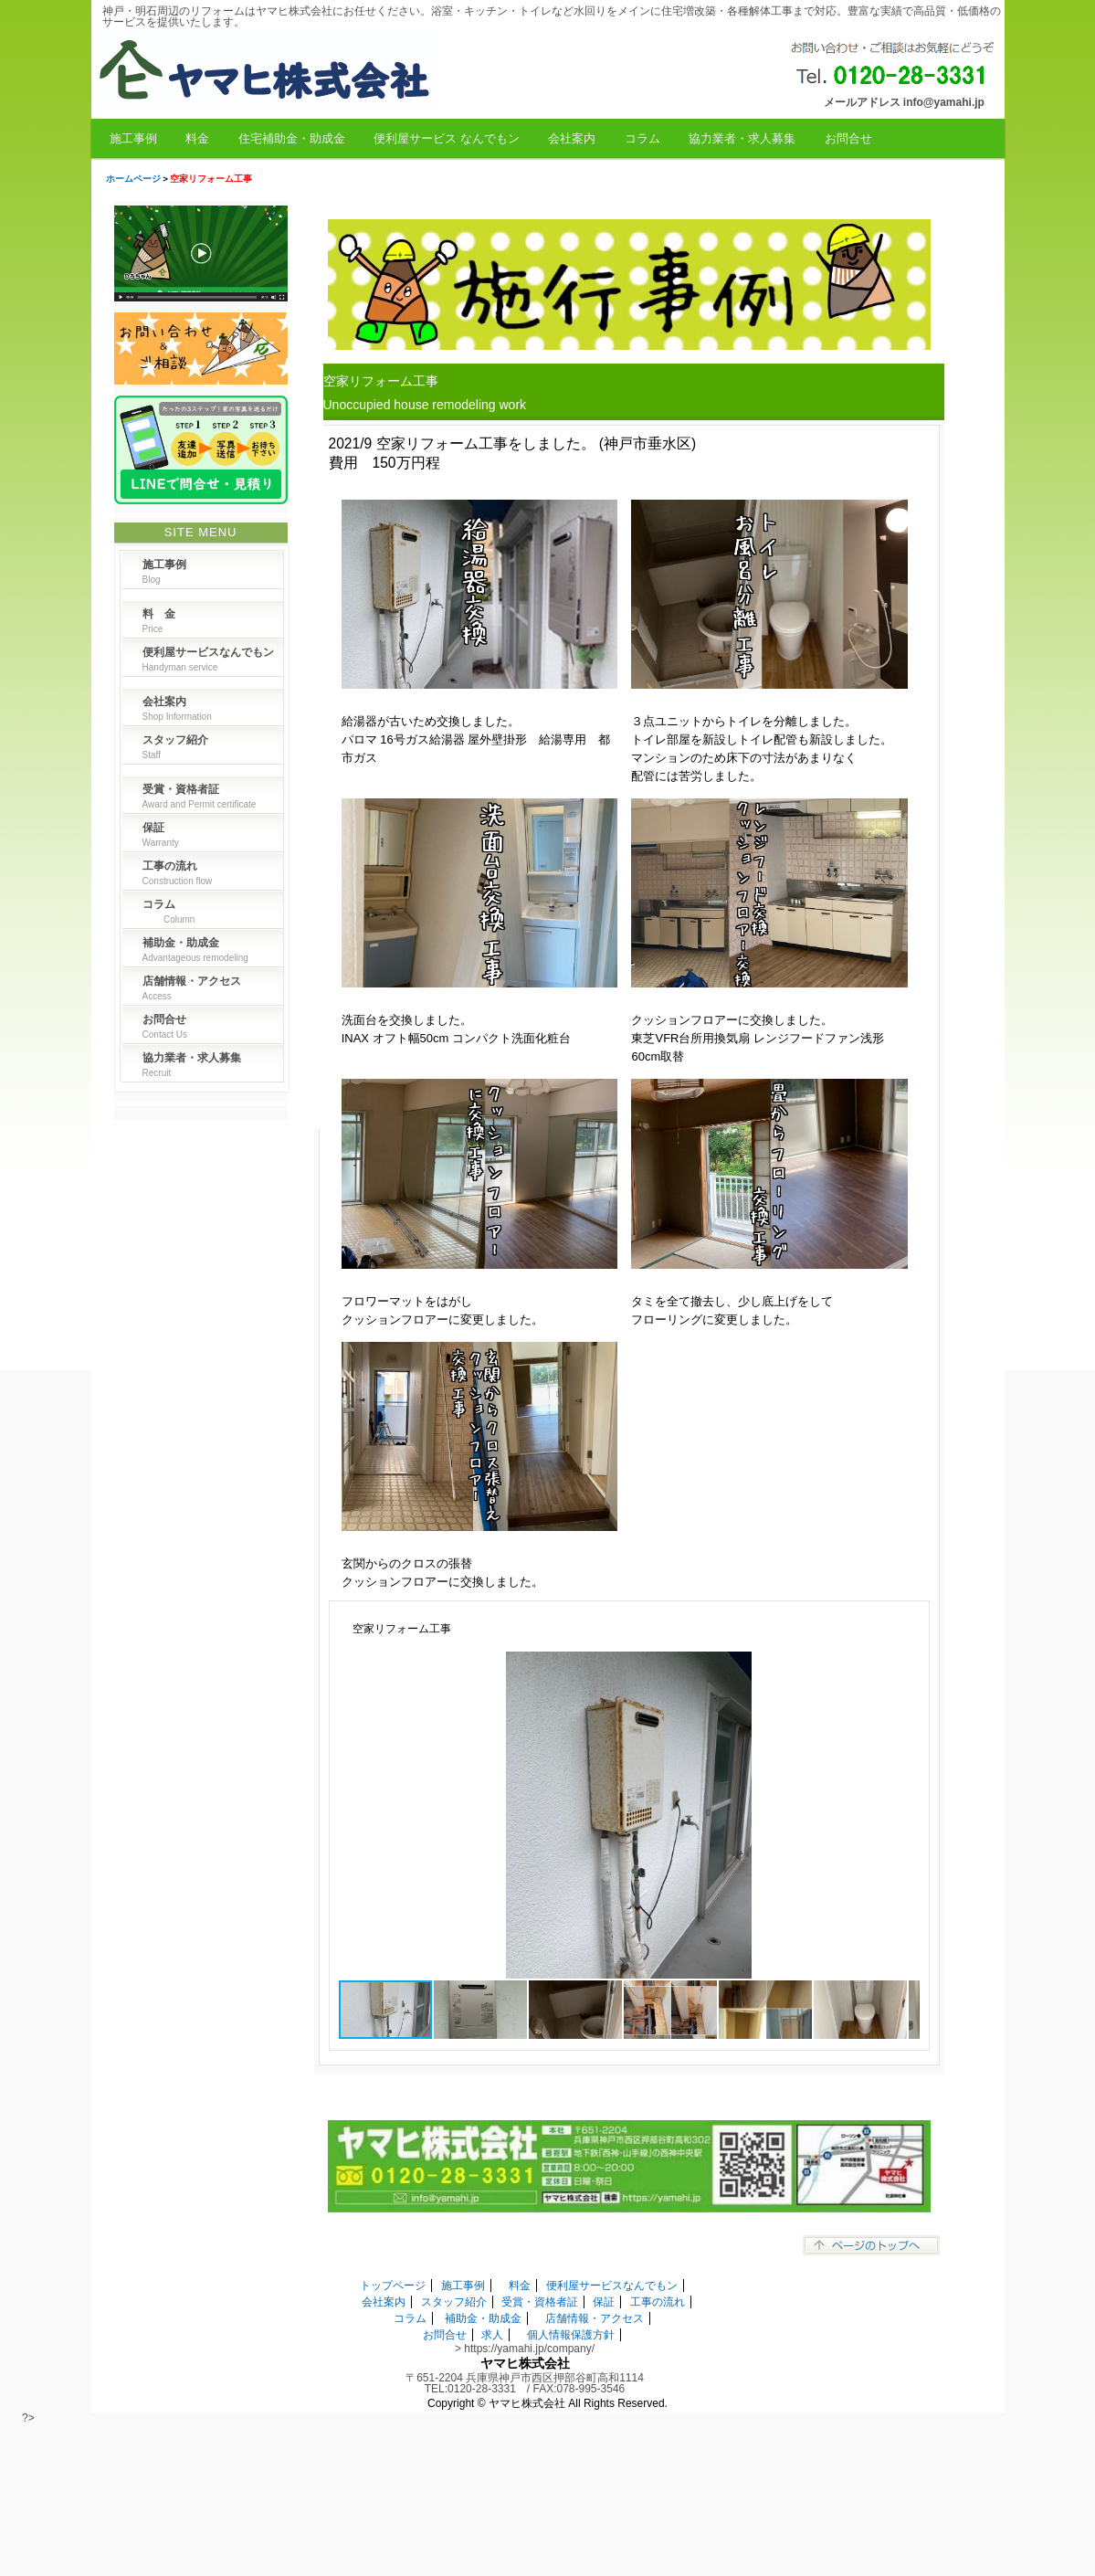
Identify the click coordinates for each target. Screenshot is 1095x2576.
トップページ (393, 2285)
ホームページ (133, 179)
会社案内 (571, 138)
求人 (492, 2334)
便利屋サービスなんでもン (612, 2285)
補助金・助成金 (483, 2318)
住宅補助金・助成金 (291, 138)
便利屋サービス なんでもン (447, 138)
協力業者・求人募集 (742, 138)
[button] (903, 1668)
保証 (604, 2302)
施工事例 (133, 138)
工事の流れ (657, 2302)
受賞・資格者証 (539, 2302)
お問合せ (848, 138)
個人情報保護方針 (571, 2334)
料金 (197, 138)
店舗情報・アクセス (594, 2318)
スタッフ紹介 (454, 2302)
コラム (642, 138)
